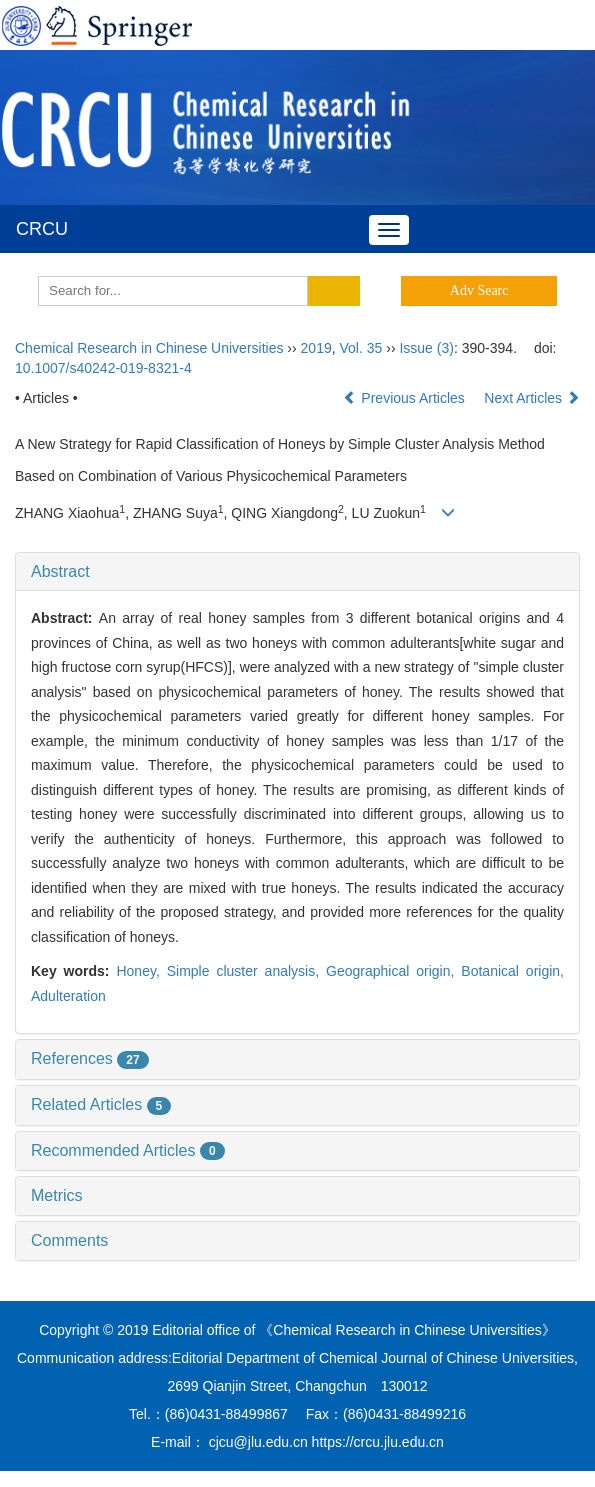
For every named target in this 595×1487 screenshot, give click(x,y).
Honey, (141, 971)
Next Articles (532, 398)
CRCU (42, 229)
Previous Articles (405, 398)
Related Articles (101, 1104)
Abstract (60, 571)
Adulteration (68, 996)
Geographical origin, (393, 971)
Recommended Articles (128, 1150)
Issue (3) (426, 348)
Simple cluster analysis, (246, 971)
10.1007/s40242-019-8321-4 (103, 368)
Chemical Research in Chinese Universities (149, 348)
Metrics (57, 1195)
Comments (69, 1240)
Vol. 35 (361, 348)
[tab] (297, 572)
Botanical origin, (512, 971)
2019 (316, 348)
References (90, 1058)
